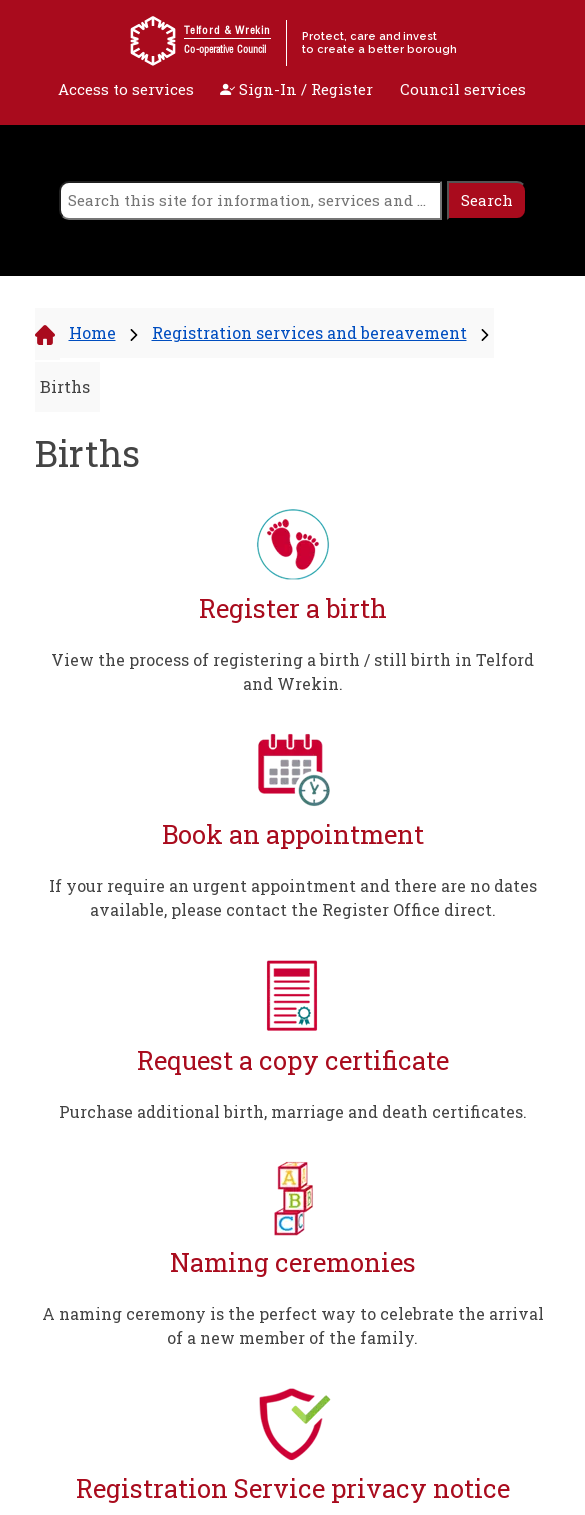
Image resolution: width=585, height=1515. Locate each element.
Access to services (126, 89)
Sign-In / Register (296, 89)
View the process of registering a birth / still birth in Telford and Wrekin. (292, 671)
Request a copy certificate (293, 1060)
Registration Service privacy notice (293, 1488)
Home (92, 332)
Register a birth (293, 608)
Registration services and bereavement (309, 332)
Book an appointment (293, 834)
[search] (250, 200)
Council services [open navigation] (463, 89)
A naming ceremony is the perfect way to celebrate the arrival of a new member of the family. (293, 1325)
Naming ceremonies (293, 1262)
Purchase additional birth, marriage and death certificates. (293, 1111)
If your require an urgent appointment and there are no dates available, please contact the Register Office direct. (293, 897)
